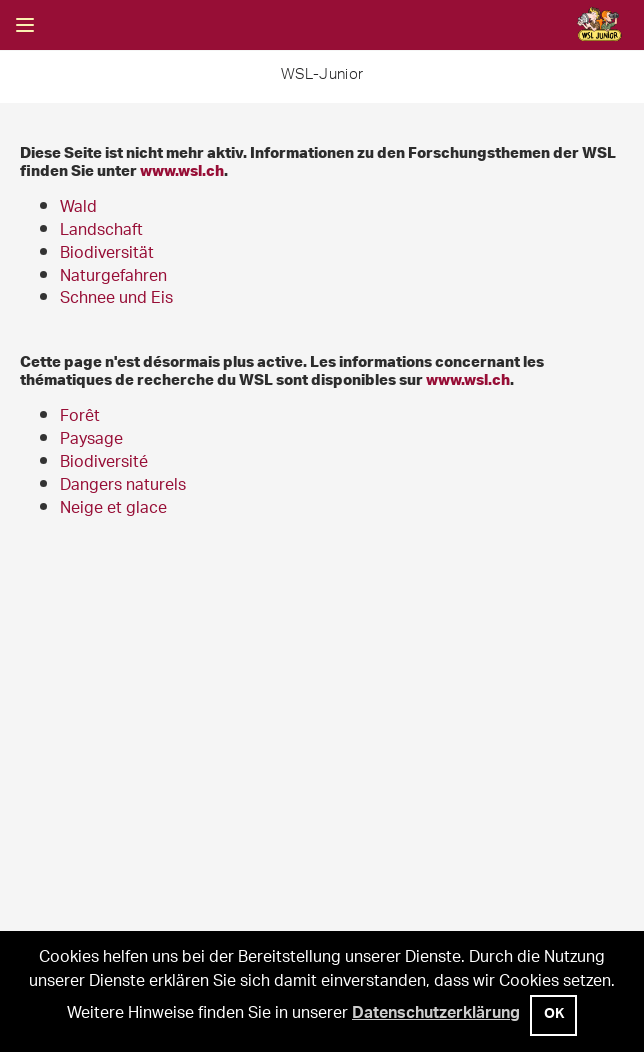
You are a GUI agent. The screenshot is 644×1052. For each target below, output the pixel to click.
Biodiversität (107, 254)
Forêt (80, 417)
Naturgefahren (113, 277)
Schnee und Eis (116, 299)
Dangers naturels (123, 486)
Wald (78, 208)
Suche (75, 25)
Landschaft (101, 231)
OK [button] (554, 1016)
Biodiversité (104, 463)
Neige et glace (113, 509)
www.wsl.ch (182, 170)
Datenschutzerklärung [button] (436, 1015)
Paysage (91, 440)
